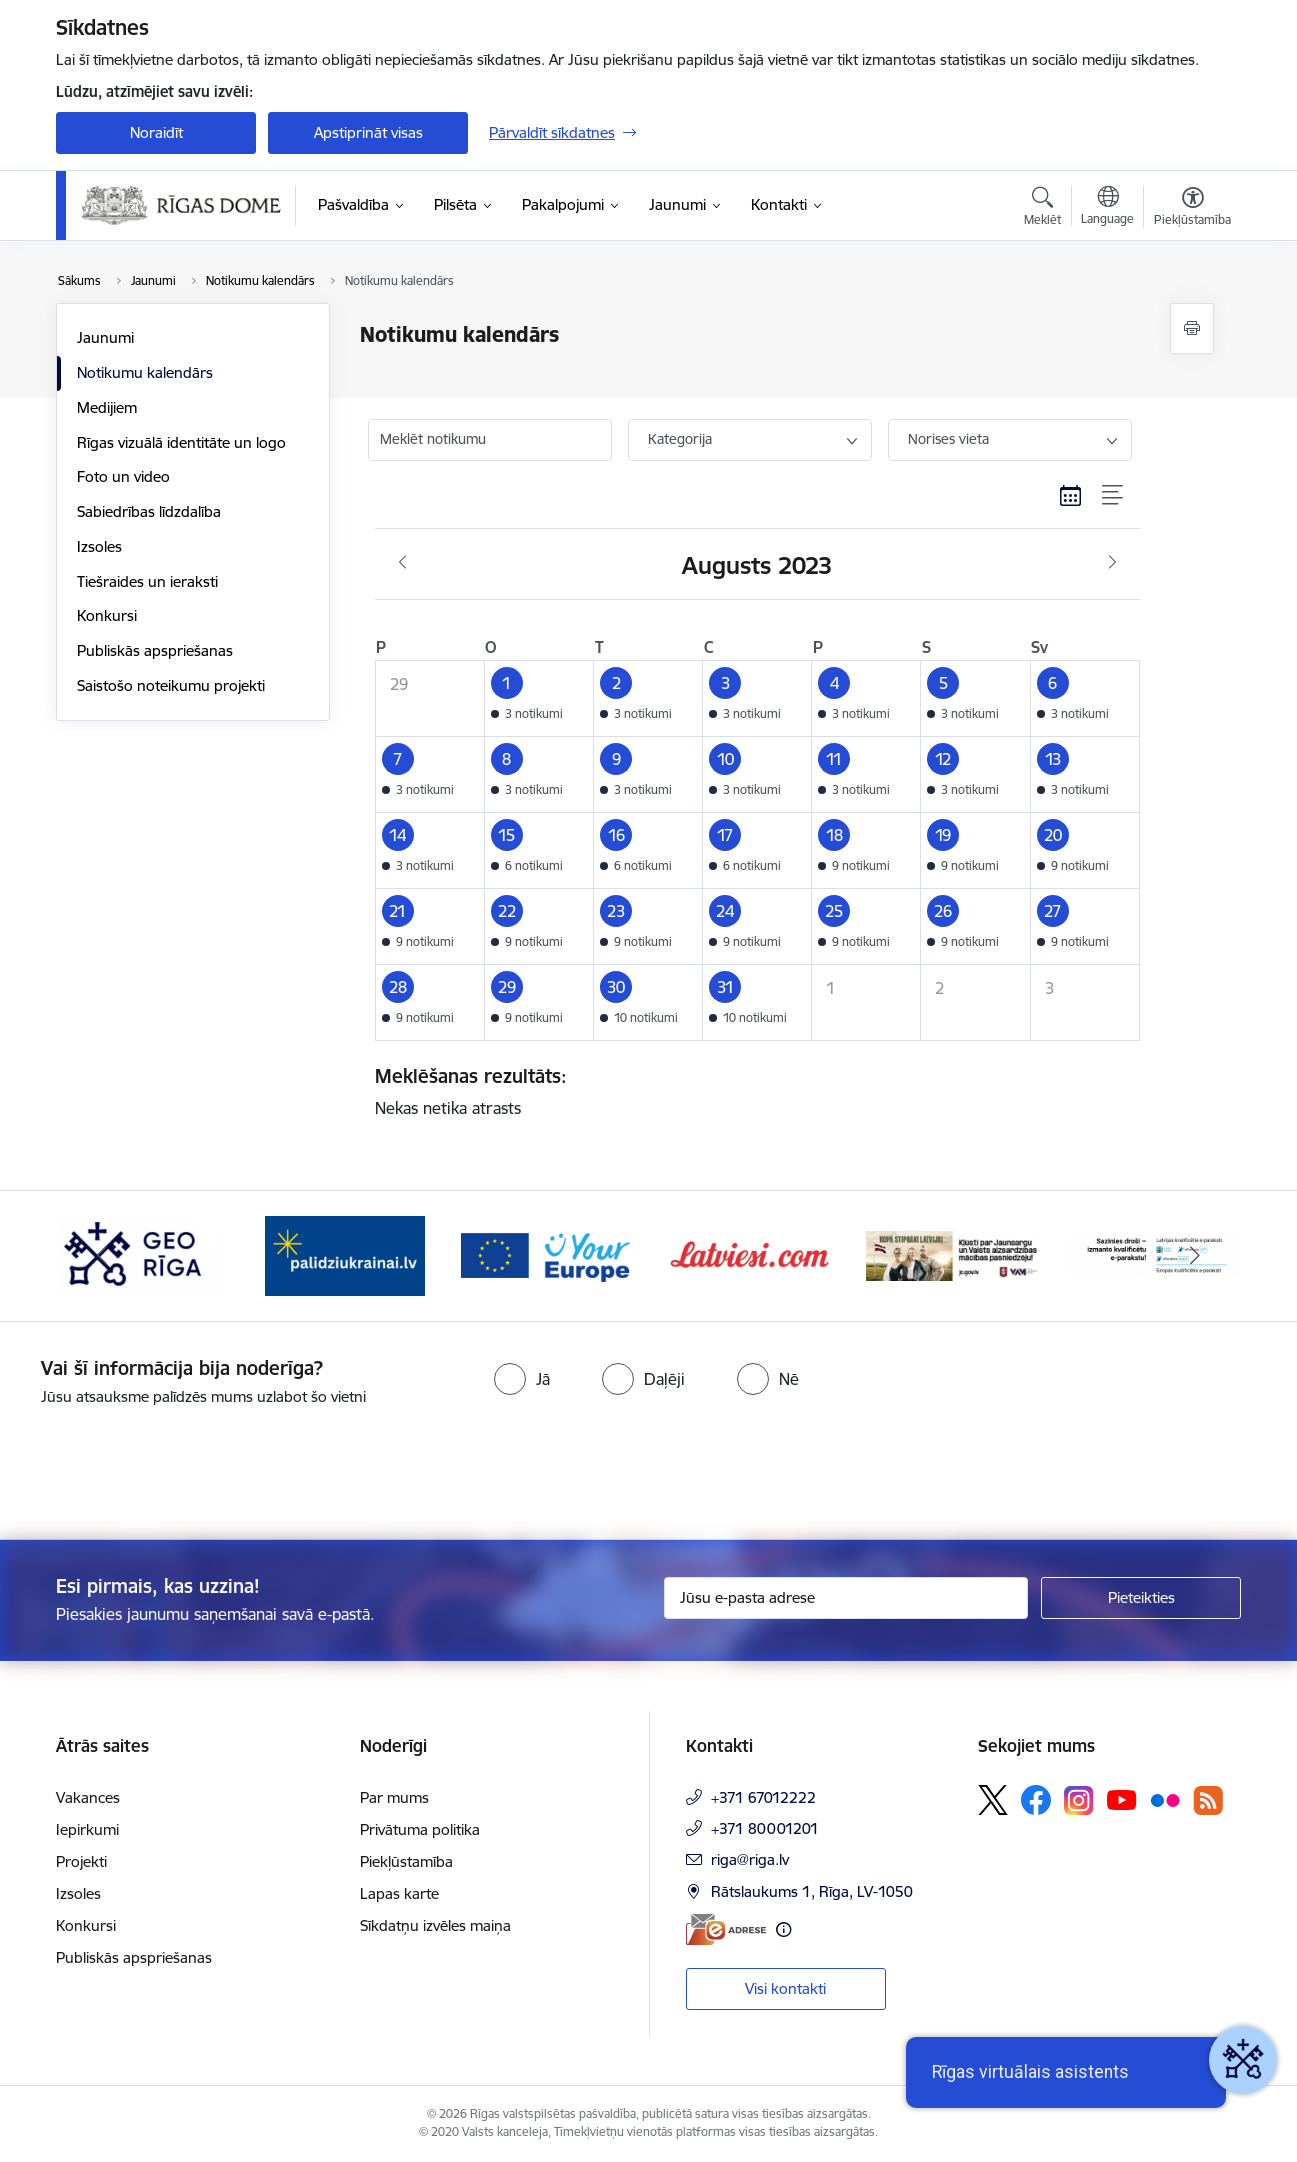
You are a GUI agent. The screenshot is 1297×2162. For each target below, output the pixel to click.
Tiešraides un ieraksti (147, 581)
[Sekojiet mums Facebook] (1036, 1800)
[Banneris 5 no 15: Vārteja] (547, 1254)
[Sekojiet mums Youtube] (1122, 1799)
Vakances (88, 1797)
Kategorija (680, 439)
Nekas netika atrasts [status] (750, 1091)
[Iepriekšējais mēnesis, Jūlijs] (402, 563)
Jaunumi (105, 337)
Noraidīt (156, 132)
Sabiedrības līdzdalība (149, 511)
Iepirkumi (87, 1829)
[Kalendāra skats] (1071, 496)
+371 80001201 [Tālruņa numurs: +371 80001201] (765, 1828)
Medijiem (107, 407)
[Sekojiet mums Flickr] (1165, 1799)
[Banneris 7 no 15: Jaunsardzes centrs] (952, 1254)
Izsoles (99, 546)
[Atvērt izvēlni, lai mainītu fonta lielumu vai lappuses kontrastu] (1192, 209)
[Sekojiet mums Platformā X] (993, 1800)
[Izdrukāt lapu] (1192, 328)
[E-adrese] (726, 1929)
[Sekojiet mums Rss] (1208, 1800)
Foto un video (123, 476)
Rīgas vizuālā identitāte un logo (181, 442)
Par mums (394, 1797)
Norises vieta (948, 439)
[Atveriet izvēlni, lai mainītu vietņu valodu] (1107, 208)
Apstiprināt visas (368, 132)
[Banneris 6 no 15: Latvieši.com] (750, 1254)
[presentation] (167, 1465)
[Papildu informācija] (783, 1929)
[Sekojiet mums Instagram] (1079, 1800)
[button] (538, 698)
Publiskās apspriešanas (155, 650)
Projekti (81, 1861)
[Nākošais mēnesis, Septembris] (1112, 563)
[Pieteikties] (1141, 1598)
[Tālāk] (1196, 1256)
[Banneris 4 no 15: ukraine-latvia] (345, 1254)
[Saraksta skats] (1113, 496)
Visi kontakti (785, 1988)
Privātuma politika (420, 1829)
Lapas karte (399, 1893)
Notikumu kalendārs (145, 372)
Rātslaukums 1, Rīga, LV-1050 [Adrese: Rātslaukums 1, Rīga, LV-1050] (812, 1891)
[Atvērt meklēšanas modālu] (1042, 209)
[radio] (522, 1379)
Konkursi (107, 615)
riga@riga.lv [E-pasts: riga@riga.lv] (750, 1859)
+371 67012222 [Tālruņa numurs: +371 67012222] (763, 1797)
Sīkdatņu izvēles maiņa (435, 1925)
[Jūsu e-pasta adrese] (846, 1598)
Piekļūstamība (406, 1861)
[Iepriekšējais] (102, 1256)
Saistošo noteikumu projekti (171, 685)
